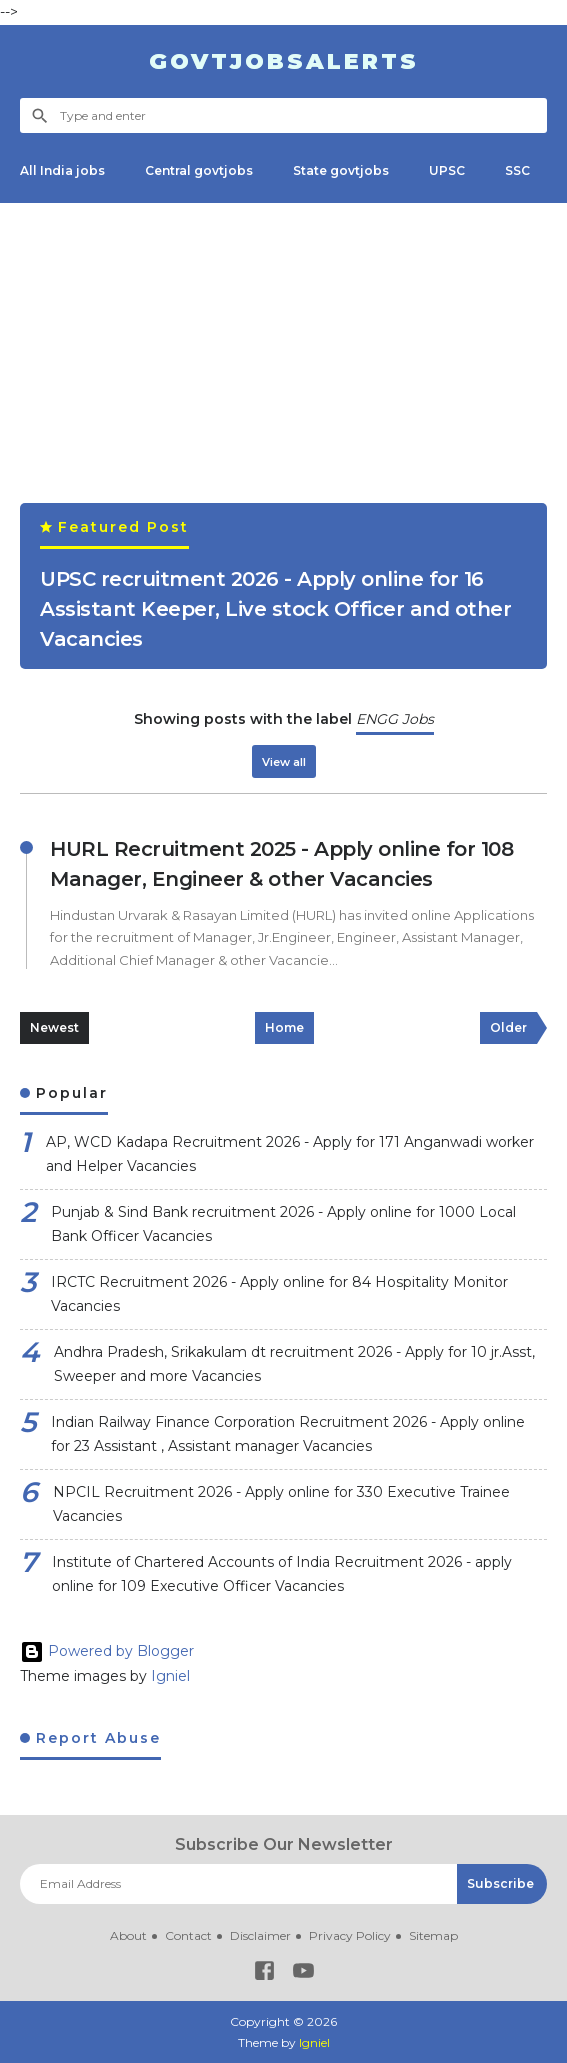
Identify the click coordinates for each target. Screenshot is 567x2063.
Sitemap (433, 1935)
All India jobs (62, 170)
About (128, 1935)
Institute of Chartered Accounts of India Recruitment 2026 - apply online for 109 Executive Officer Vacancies (282, 1574)
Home (284, 1027)
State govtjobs (341, 170)
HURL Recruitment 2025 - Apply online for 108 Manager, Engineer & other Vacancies (281, 864)
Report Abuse (95, 1738)
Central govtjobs (199, 170)
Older (508, 1027)
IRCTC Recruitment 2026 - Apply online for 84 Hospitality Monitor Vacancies (279, 1294)
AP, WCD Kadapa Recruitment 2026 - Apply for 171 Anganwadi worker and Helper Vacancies (290, 1154)
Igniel (170, 1676)
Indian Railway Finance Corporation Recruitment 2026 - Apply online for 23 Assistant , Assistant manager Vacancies (288, 1434)
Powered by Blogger (107, 1651)
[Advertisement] (283, 363)
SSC (517, 170)
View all (284, 762)
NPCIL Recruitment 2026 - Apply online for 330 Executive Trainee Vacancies (281, 1504)
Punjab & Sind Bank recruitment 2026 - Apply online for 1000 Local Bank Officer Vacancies (283, 1224)
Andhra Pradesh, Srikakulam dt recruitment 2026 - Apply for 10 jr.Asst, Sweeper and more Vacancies (294, 1364)
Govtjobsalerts (284, 61)
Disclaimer (260, 1935)
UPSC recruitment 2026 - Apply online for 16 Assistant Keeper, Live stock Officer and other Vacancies (275, 609)
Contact (188, 1935)
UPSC (447, 170)
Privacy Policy (350, 1935)
